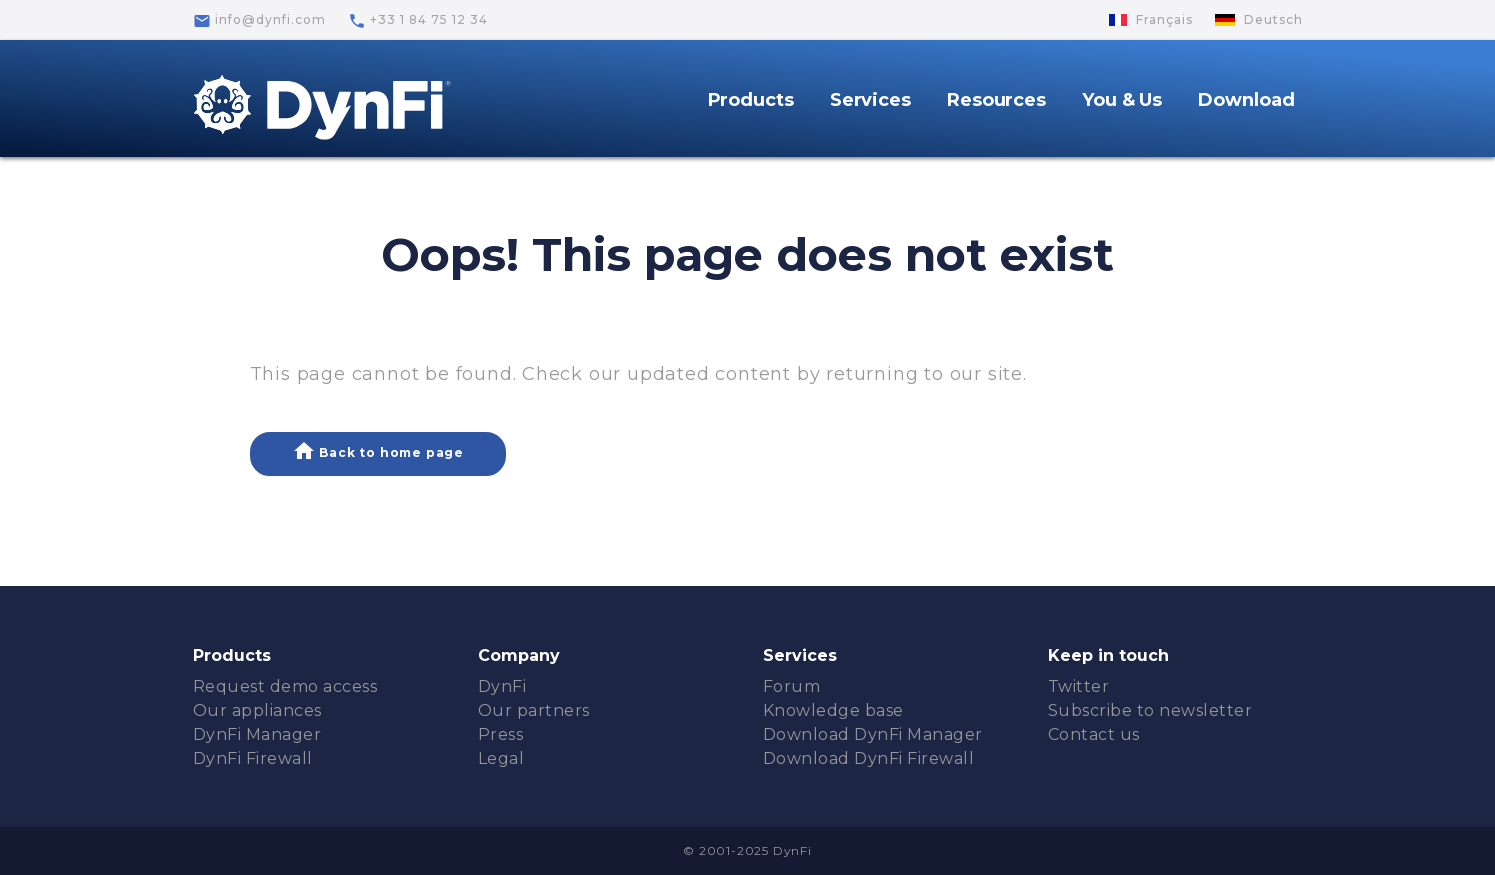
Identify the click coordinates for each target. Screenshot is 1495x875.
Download (1246, 100)
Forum (792, 686)
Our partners (534, 710)
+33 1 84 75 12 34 (418, 21)
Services (870, 100)
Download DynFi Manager (873, 734)
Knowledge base (833, 710)
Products (751, 100)
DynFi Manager (257, 734)
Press (501, 734)
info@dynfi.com (259, 21)
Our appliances (257, 710)
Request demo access (285, 686)
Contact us (1094, 734)
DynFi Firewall (253, 758)
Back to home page (378, 451)
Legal (501, 758)
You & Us (1122, 100)
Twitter (1079, 686)
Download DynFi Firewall (869, 758)
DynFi (502, 686)
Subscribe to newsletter (1150, 710)
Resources (996, 100)
